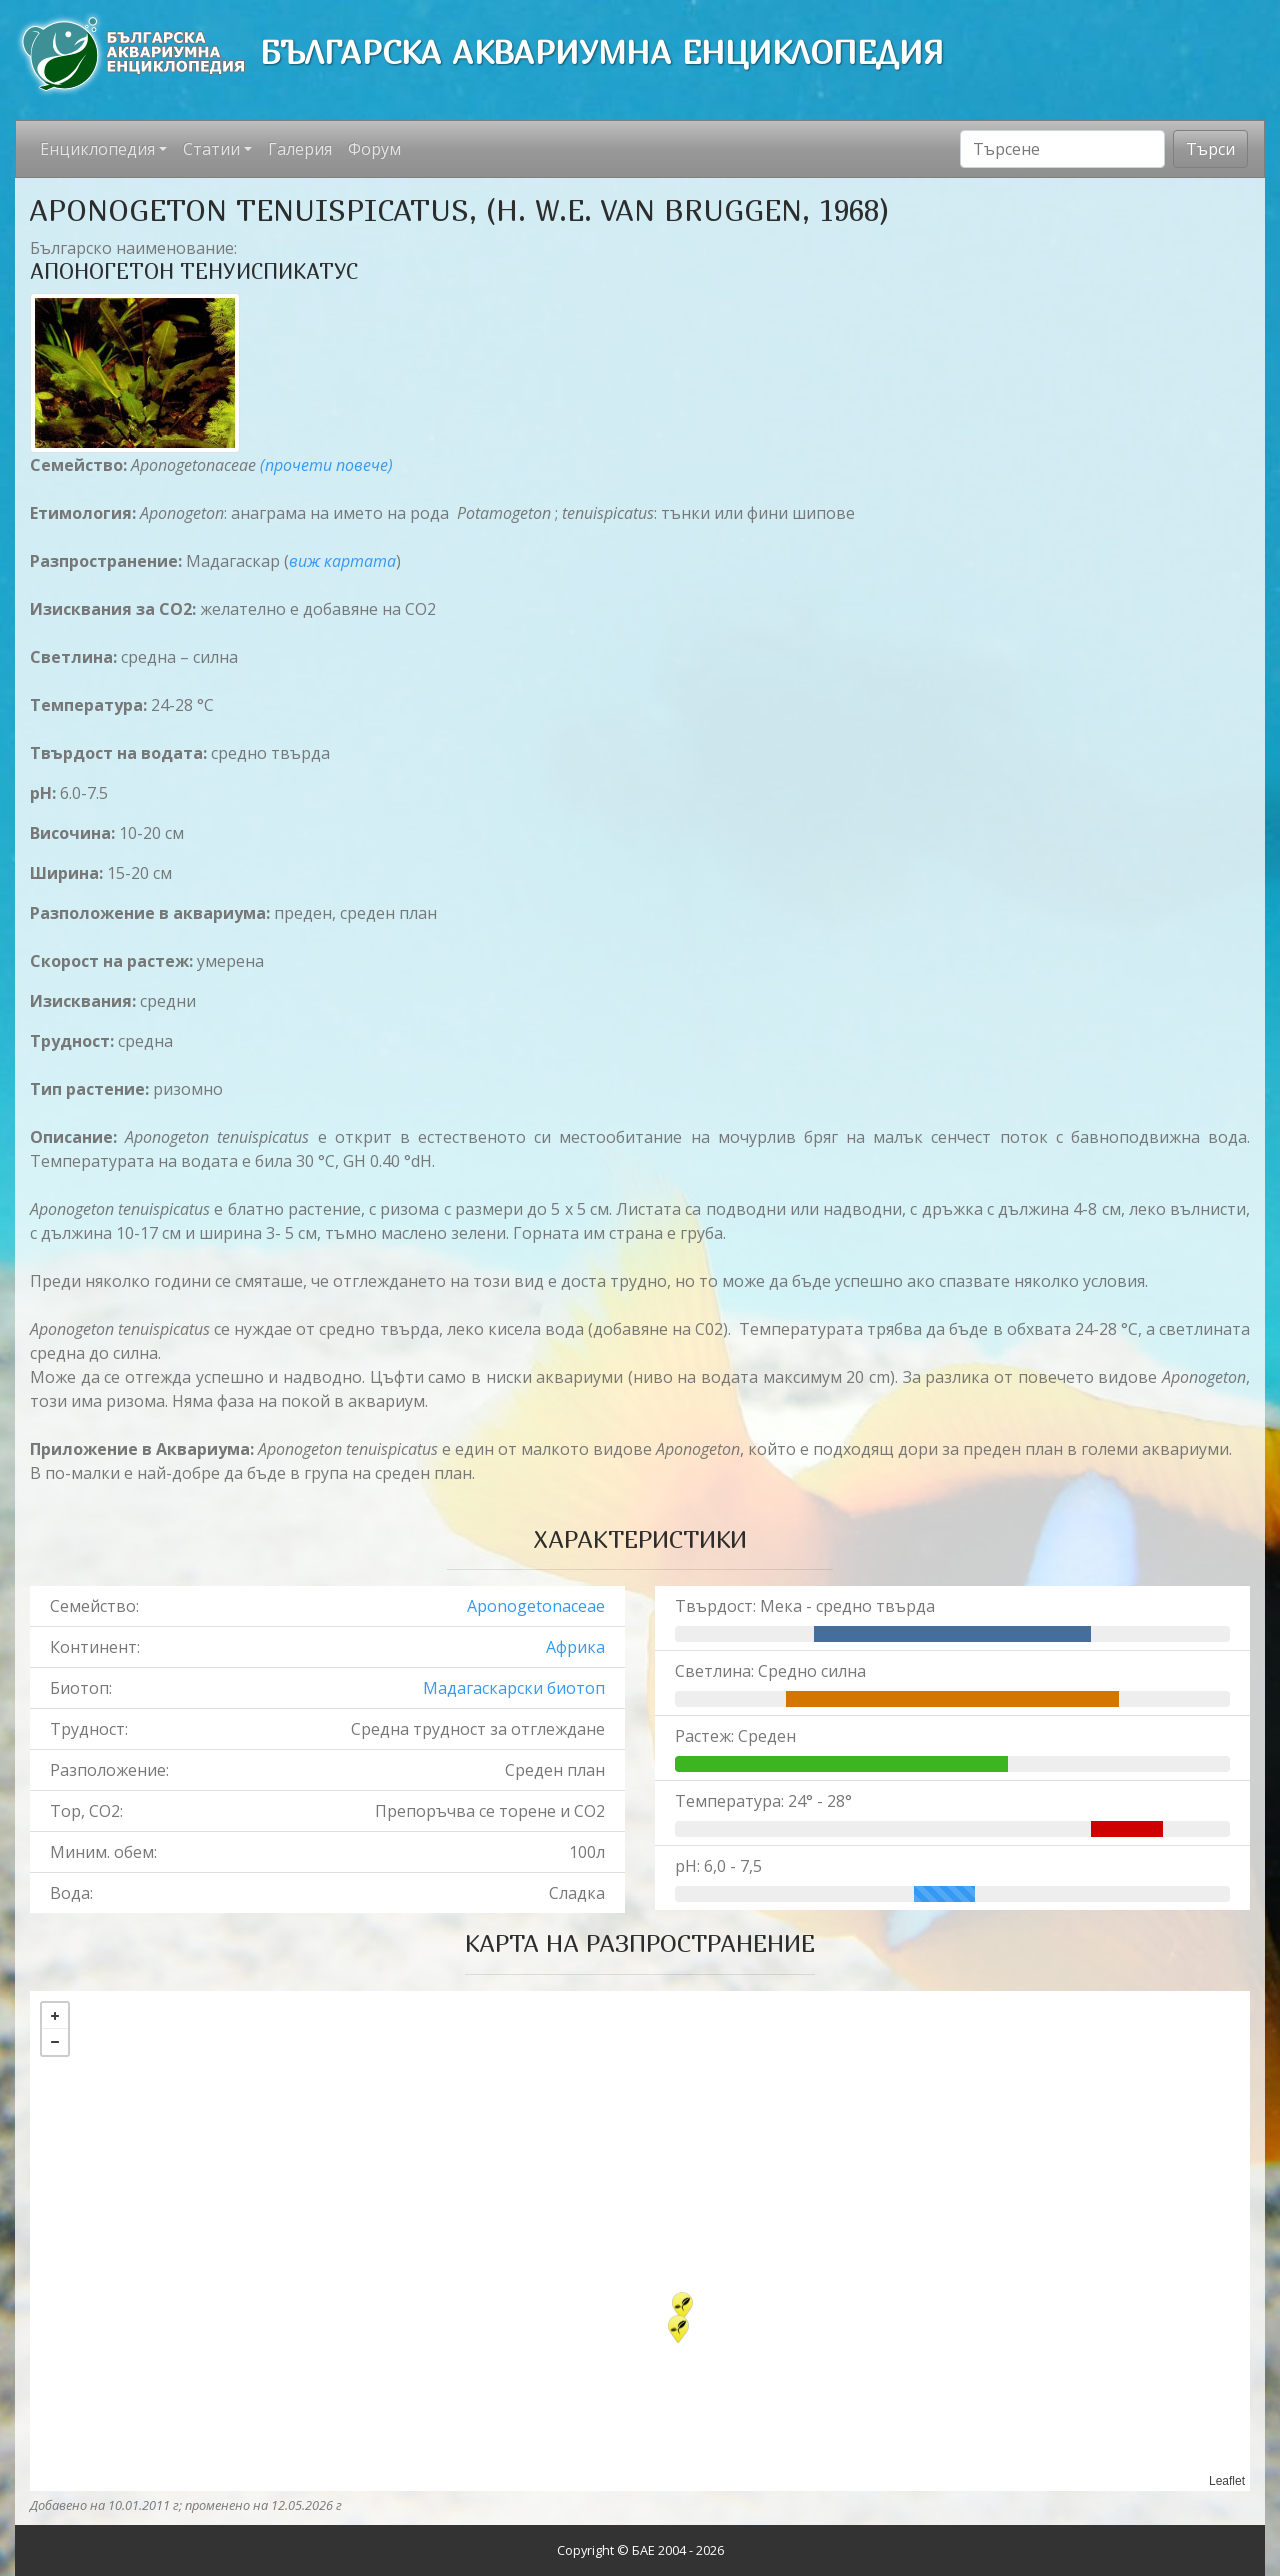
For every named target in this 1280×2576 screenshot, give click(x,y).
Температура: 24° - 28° (763, 1801)
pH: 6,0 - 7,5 (718, 1866)
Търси (1210, 149)
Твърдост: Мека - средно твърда (805, 1606)
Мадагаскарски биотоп (514, 1688)
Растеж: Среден (735, 1736)
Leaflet (1227, 2481)
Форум (374, 149)
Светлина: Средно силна (770, 1671)
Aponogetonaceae (536, 1606)
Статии (211, 149)
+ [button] (55, 2016)
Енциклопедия (97, 149)
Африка (575, 1647)
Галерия (300, 149)
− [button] (55, 2042)
